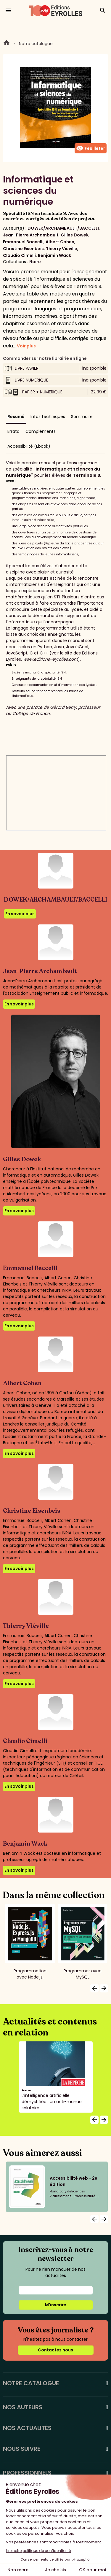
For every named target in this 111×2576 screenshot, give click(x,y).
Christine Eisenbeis (23, 249)
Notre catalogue (36, 44)
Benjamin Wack (54, 255)
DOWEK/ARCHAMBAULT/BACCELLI (63, 228)
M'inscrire (55, 2305)
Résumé (16, 416)
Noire (35, 262)
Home (6, 43)
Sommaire (82, 416)
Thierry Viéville (61, 249)
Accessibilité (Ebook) (28, 446)
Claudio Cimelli (19, 255)
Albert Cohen (60, 242)
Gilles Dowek (75, 235)
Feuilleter (90, 148)
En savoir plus (20, 914)
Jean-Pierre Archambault (31, 235)
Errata (13, 431)
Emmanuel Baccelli (23, 242)
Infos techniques (47, 416)
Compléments (40, 431)
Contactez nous (55, 2350)
